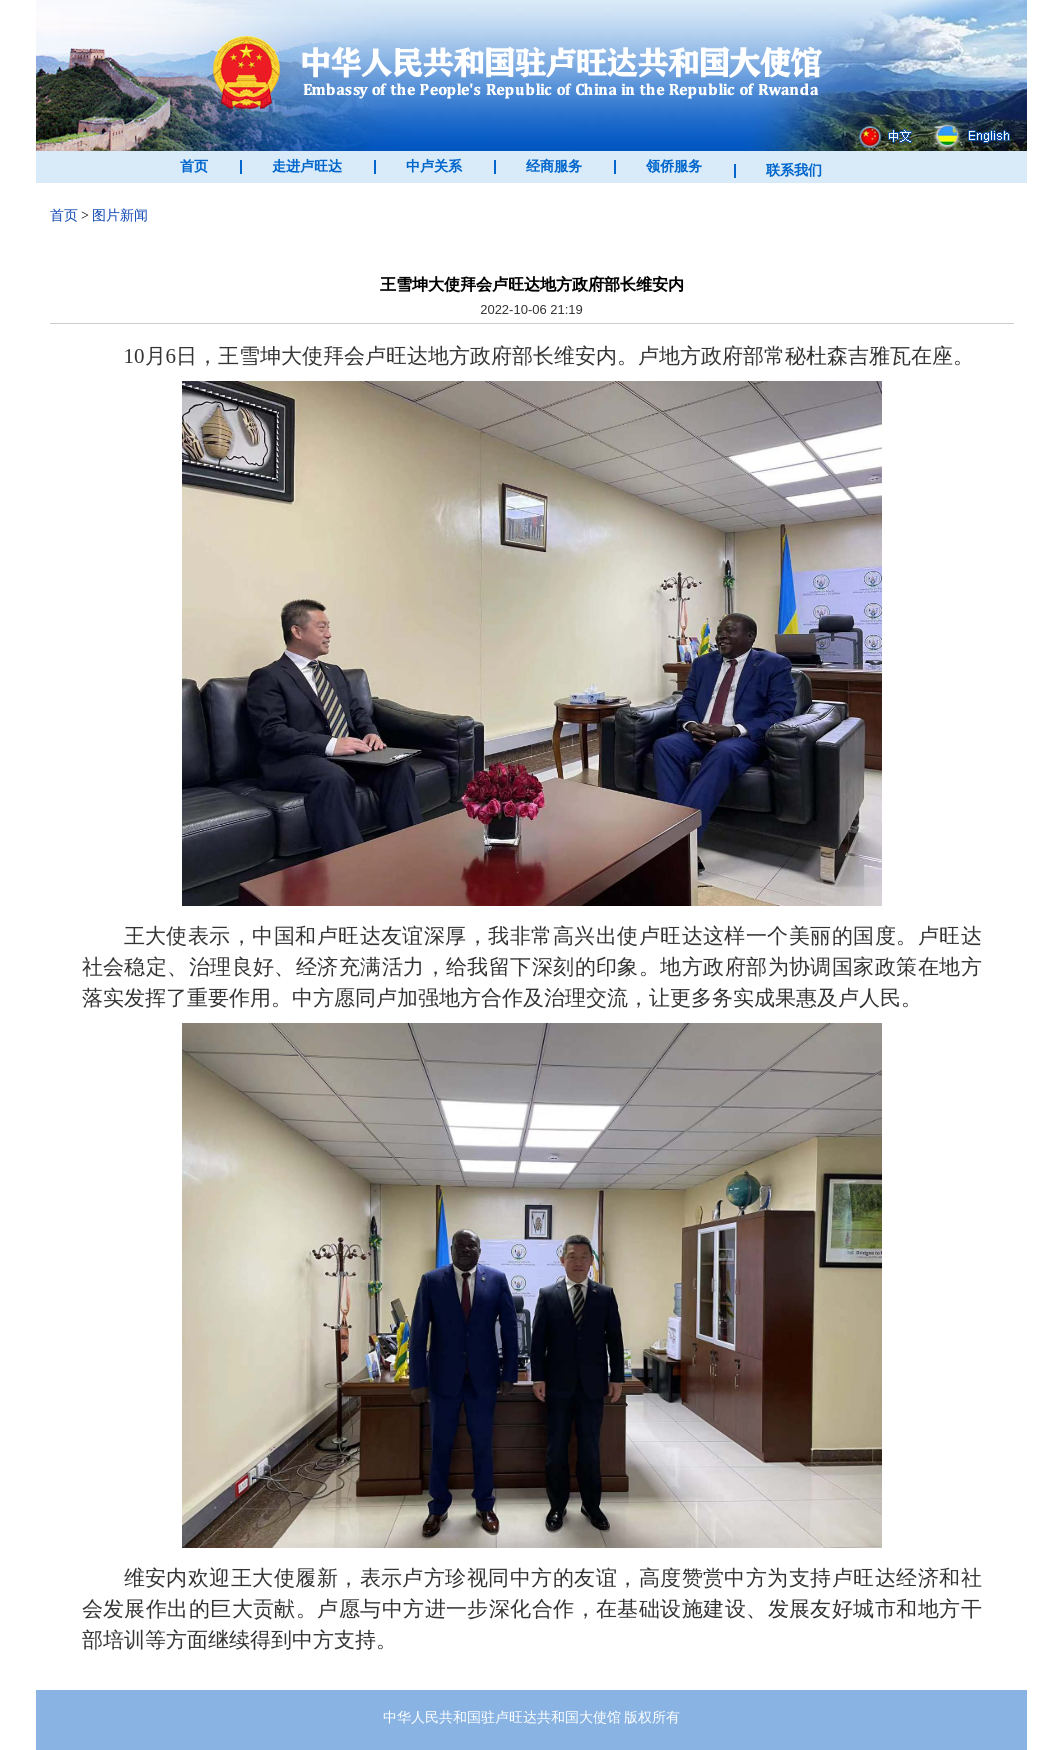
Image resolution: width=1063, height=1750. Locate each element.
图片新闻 (120, 215)
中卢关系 (434, 166)
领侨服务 (674, 166)
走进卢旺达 (307, 166)
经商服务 (554, 166)
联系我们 (794, 170)
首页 (194, 166)
